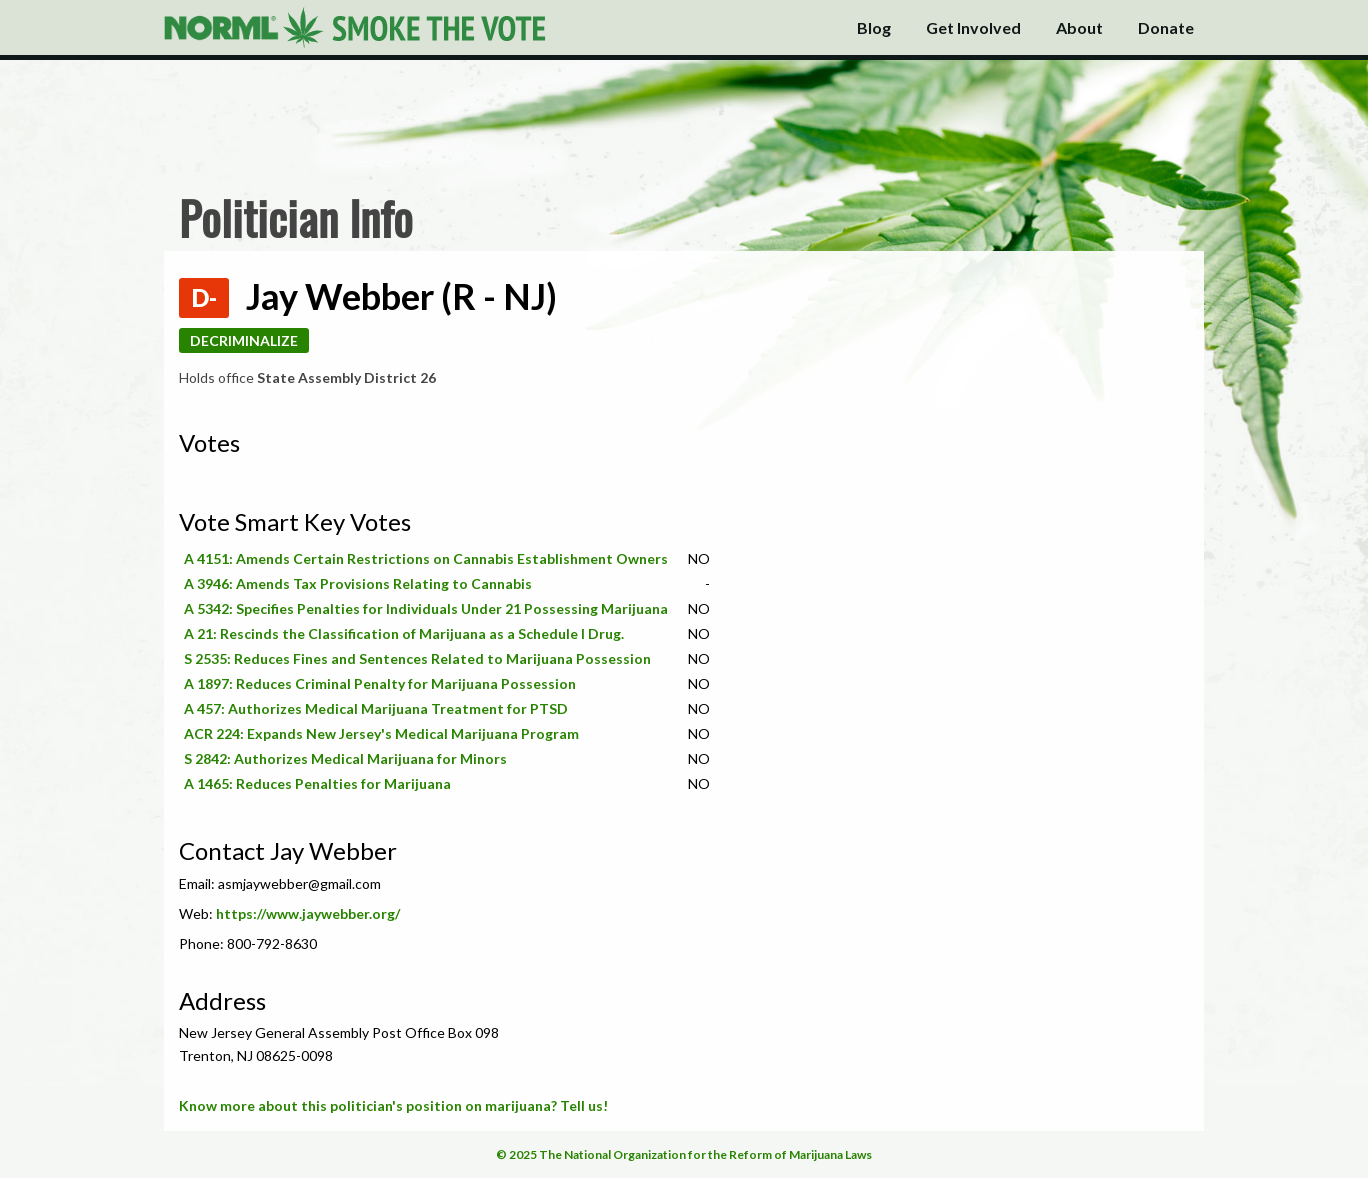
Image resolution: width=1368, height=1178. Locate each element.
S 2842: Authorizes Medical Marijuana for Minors (345, 758)
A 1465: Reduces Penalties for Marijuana (317, 783)
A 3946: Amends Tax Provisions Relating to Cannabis (358, 583)
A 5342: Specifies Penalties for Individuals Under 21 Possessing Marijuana (426, 608)
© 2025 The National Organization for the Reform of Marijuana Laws (684, 1154)
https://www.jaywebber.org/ (308, 913)
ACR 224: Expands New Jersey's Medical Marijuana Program (381, 733)
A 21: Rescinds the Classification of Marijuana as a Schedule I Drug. (404, 633)
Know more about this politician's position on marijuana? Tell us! (393, 1105)
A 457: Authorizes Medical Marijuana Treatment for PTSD (376, 708)
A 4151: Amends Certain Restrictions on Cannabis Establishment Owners (426, 558)
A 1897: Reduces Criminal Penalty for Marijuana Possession (380, 683)
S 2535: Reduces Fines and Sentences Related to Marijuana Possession (417, 658)
